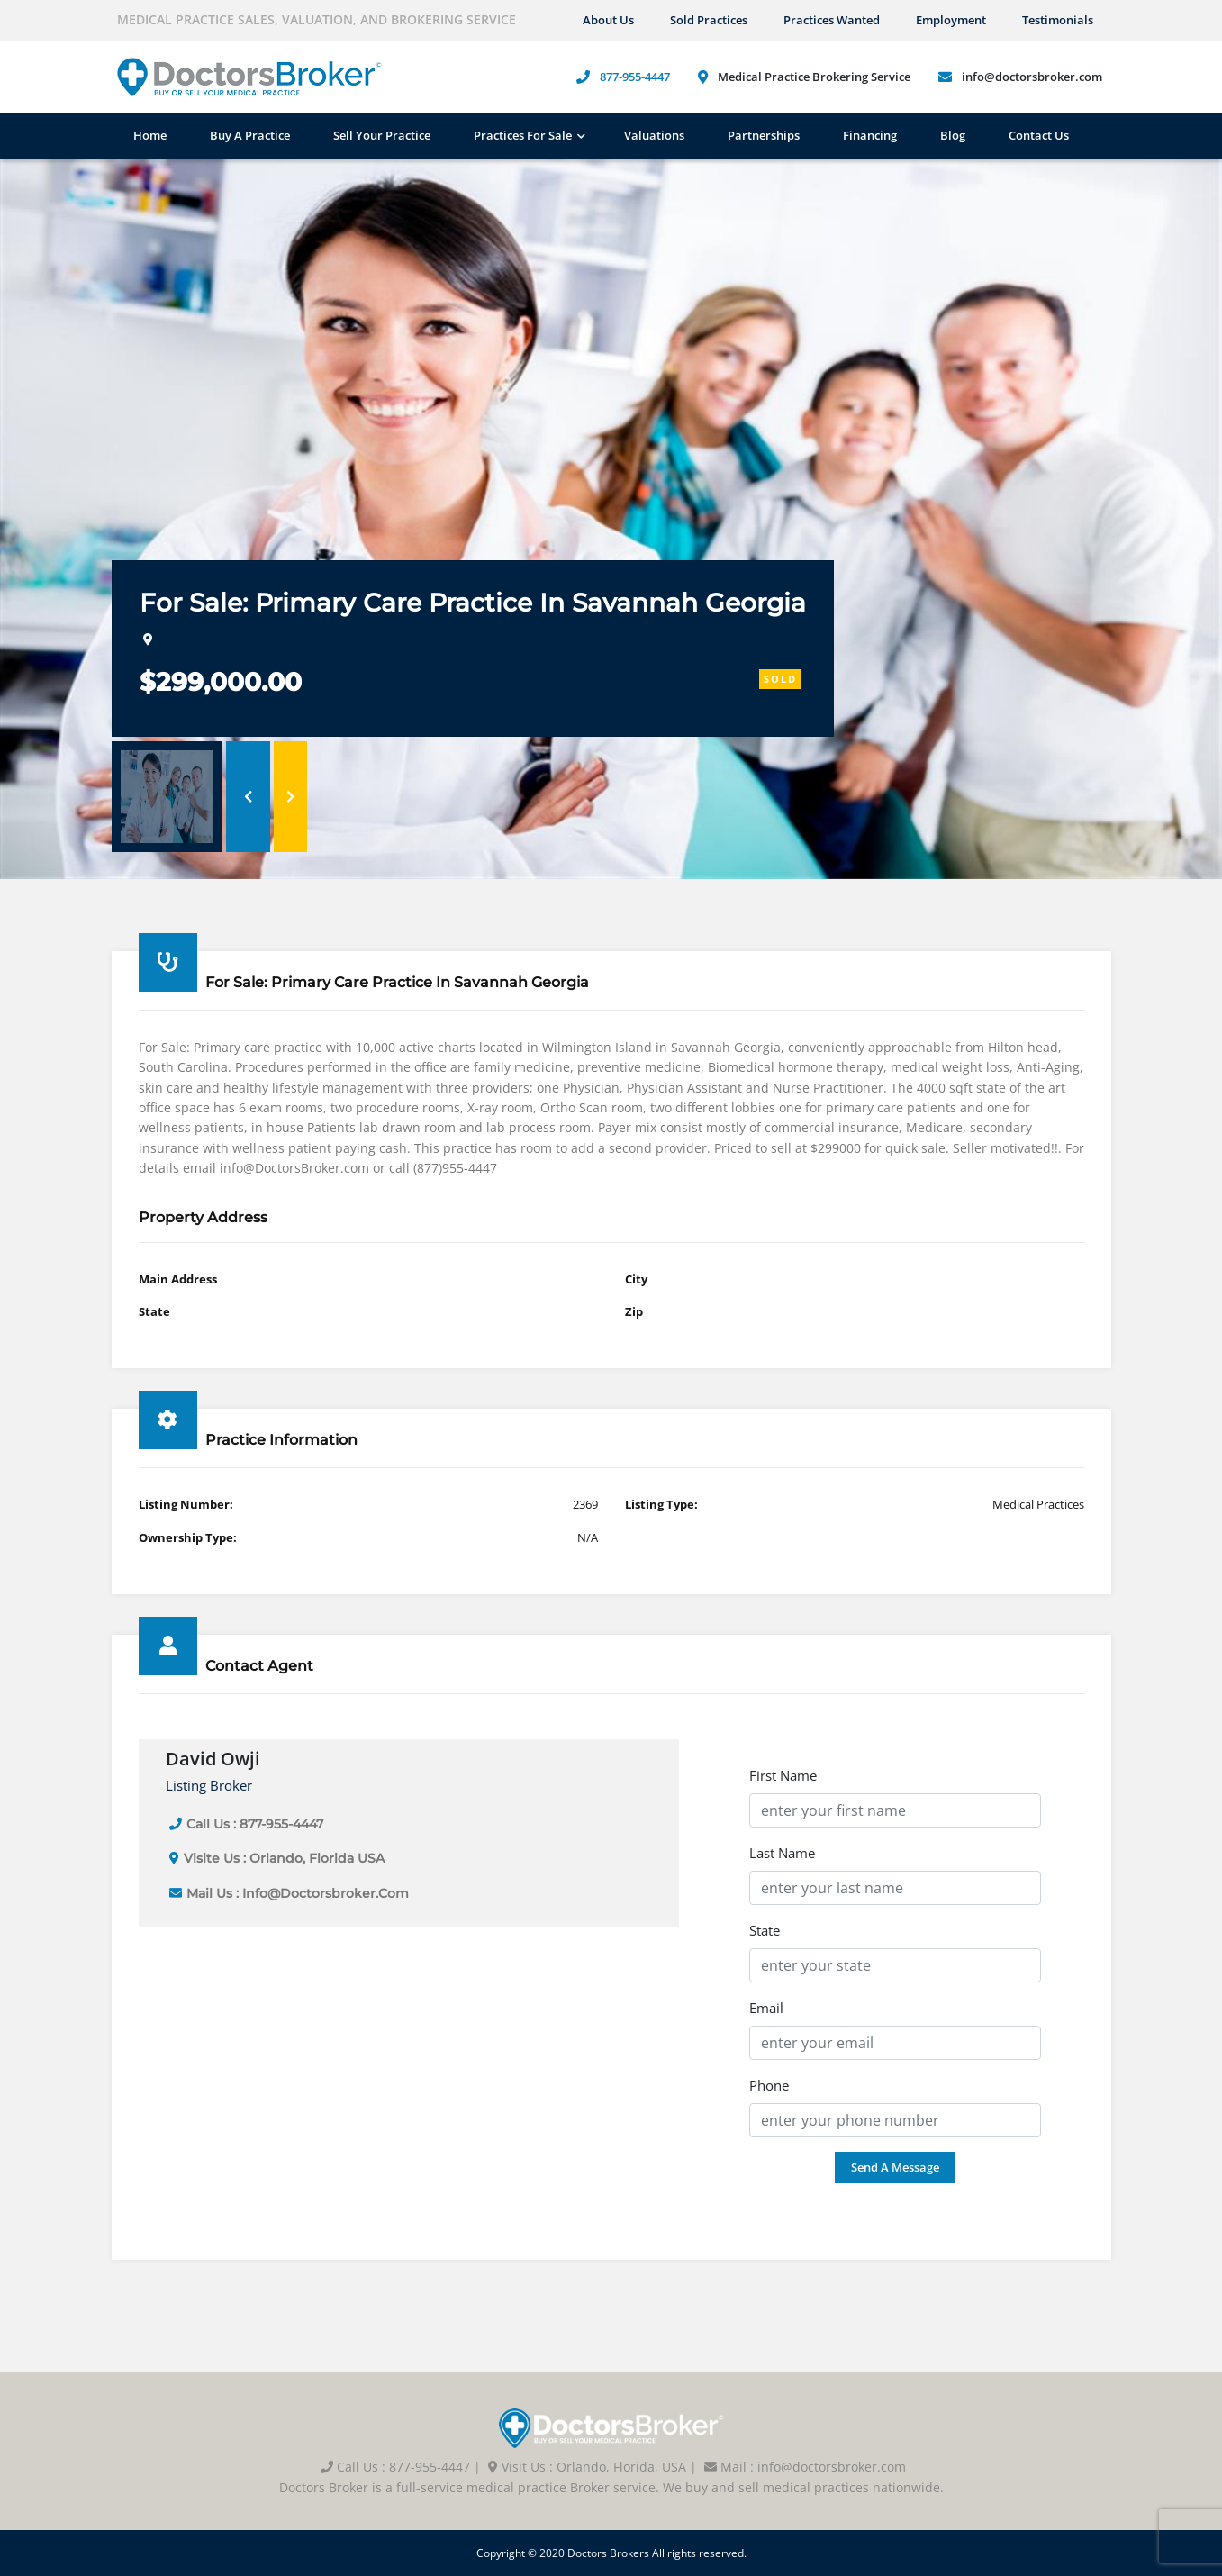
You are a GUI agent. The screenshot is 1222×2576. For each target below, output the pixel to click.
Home (150, 135)
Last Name (782, 1853)
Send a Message (895, 2167)
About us (608, 20)
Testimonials (1057, 20)
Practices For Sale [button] (523, 135)
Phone (769, 2085)
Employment (951, 20)
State (764, 1930)
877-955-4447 (635, 76)
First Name (783, 1775)
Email (766, 2008)
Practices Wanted (831, 20)
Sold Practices (708, 20)
